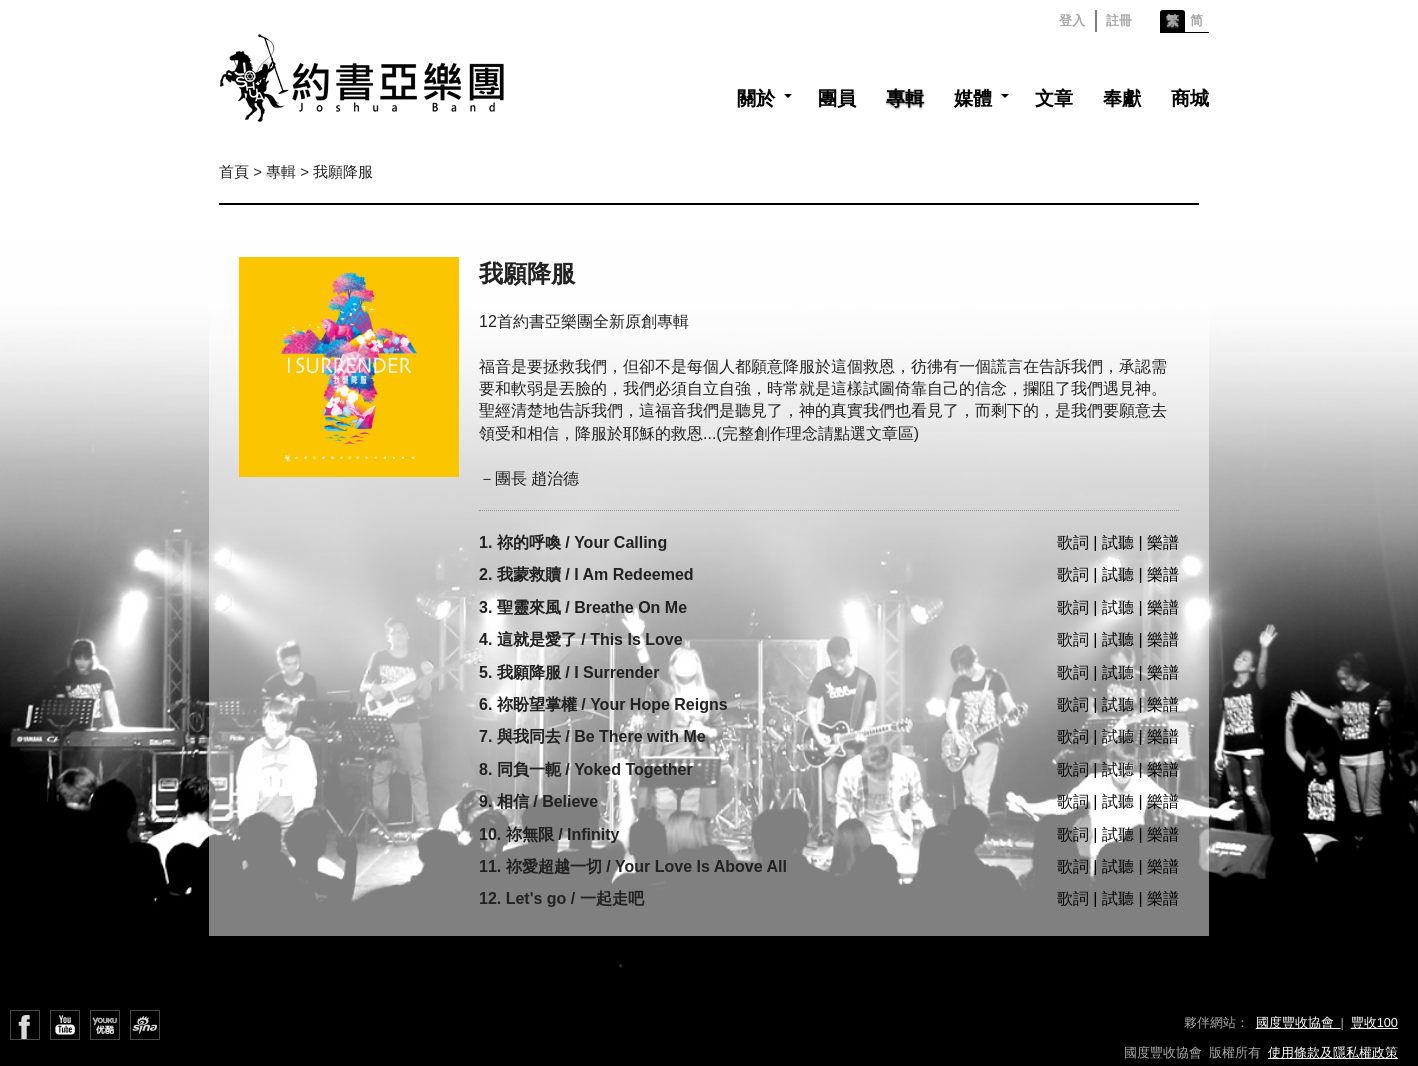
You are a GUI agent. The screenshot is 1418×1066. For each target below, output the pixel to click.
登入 (1072, 20)
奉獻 (1122, 98)
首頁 (234, 171)
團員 (837, 98)
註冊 (1119, 20)
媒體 (973, 98)
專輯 (905, 98)
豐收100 (1374, 1022)
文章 (1054, 98)
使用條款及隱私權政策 (1333, 1052)
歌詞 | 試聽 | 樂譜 (1118, 542)
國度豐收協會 (1298, 1022)
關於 (756, 98)
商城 (1190, 98)
